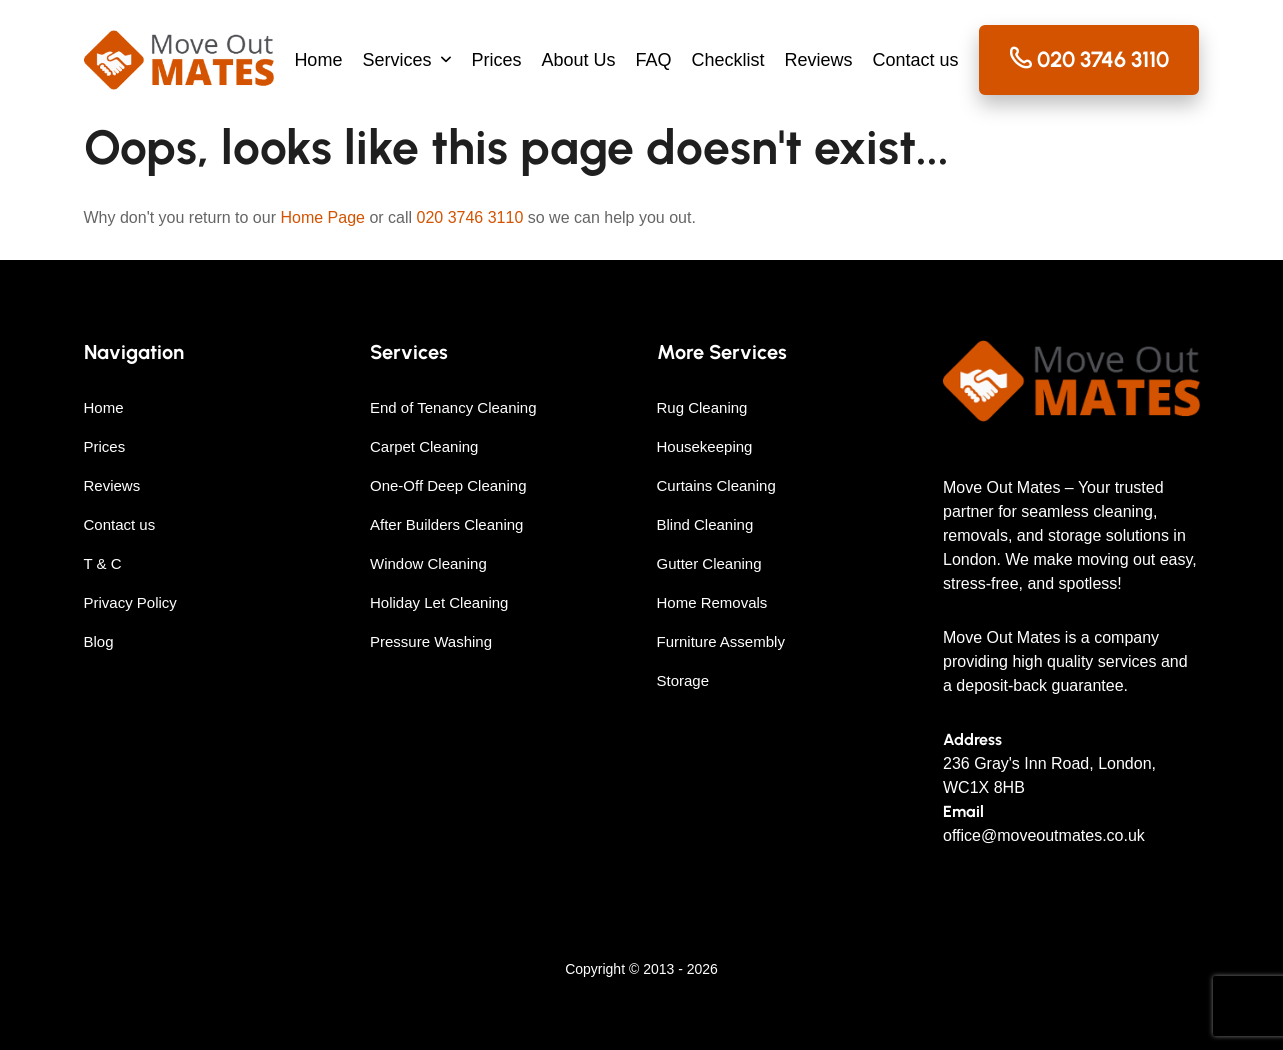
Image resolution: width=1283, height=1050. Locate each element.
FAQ (653, 60)
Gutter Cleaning (709, 563)
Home (318, 60)
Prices (496, 60)
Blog (99, 641)
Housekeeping (705, 446)
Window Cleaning (428, 563)
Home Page (322, 217)
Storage (683, 680)
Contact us (916, 60)
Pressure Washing (431, 641)
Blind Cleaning (705, 524)
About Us (578, 60)
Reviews (819, 60)
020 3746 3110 (470, 217)
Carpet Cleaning (424, 446)
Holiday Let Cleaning (439, 602)
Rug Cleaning (702, 407)
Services (396, 60)
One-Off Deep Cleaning (448, 485)
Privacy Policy (130, 602)
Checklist (728, 60)
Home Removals (712, 602)
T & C (103, 563)
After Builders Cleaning (446, 524)
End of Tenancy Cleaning (453, 407)
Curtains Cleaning (716, 485)
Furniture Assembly (721, 641)
